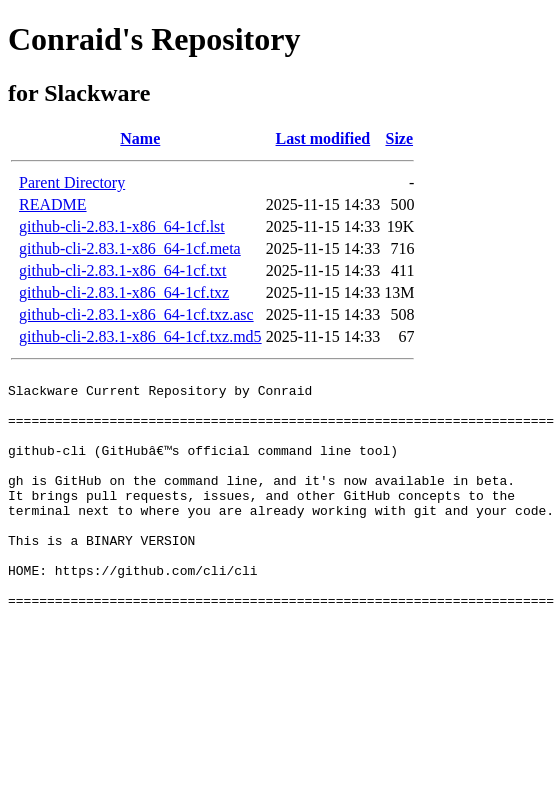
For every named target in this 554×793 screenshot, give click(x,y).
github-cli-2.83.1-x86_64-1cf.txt (123, 270)
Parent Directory (72, 182)
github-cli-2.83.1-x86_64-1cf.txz (124, 292)
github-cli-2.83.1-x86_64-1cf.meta (130, 248)
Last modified (323, 138)
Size (399, 138)
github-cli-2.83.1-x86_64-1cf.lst (122, 226)
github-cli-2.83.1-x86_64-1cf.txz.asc (136, 314)
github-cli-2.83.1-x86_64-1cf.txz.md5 (140, 336)
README (53, 204)
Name (140, 138)
